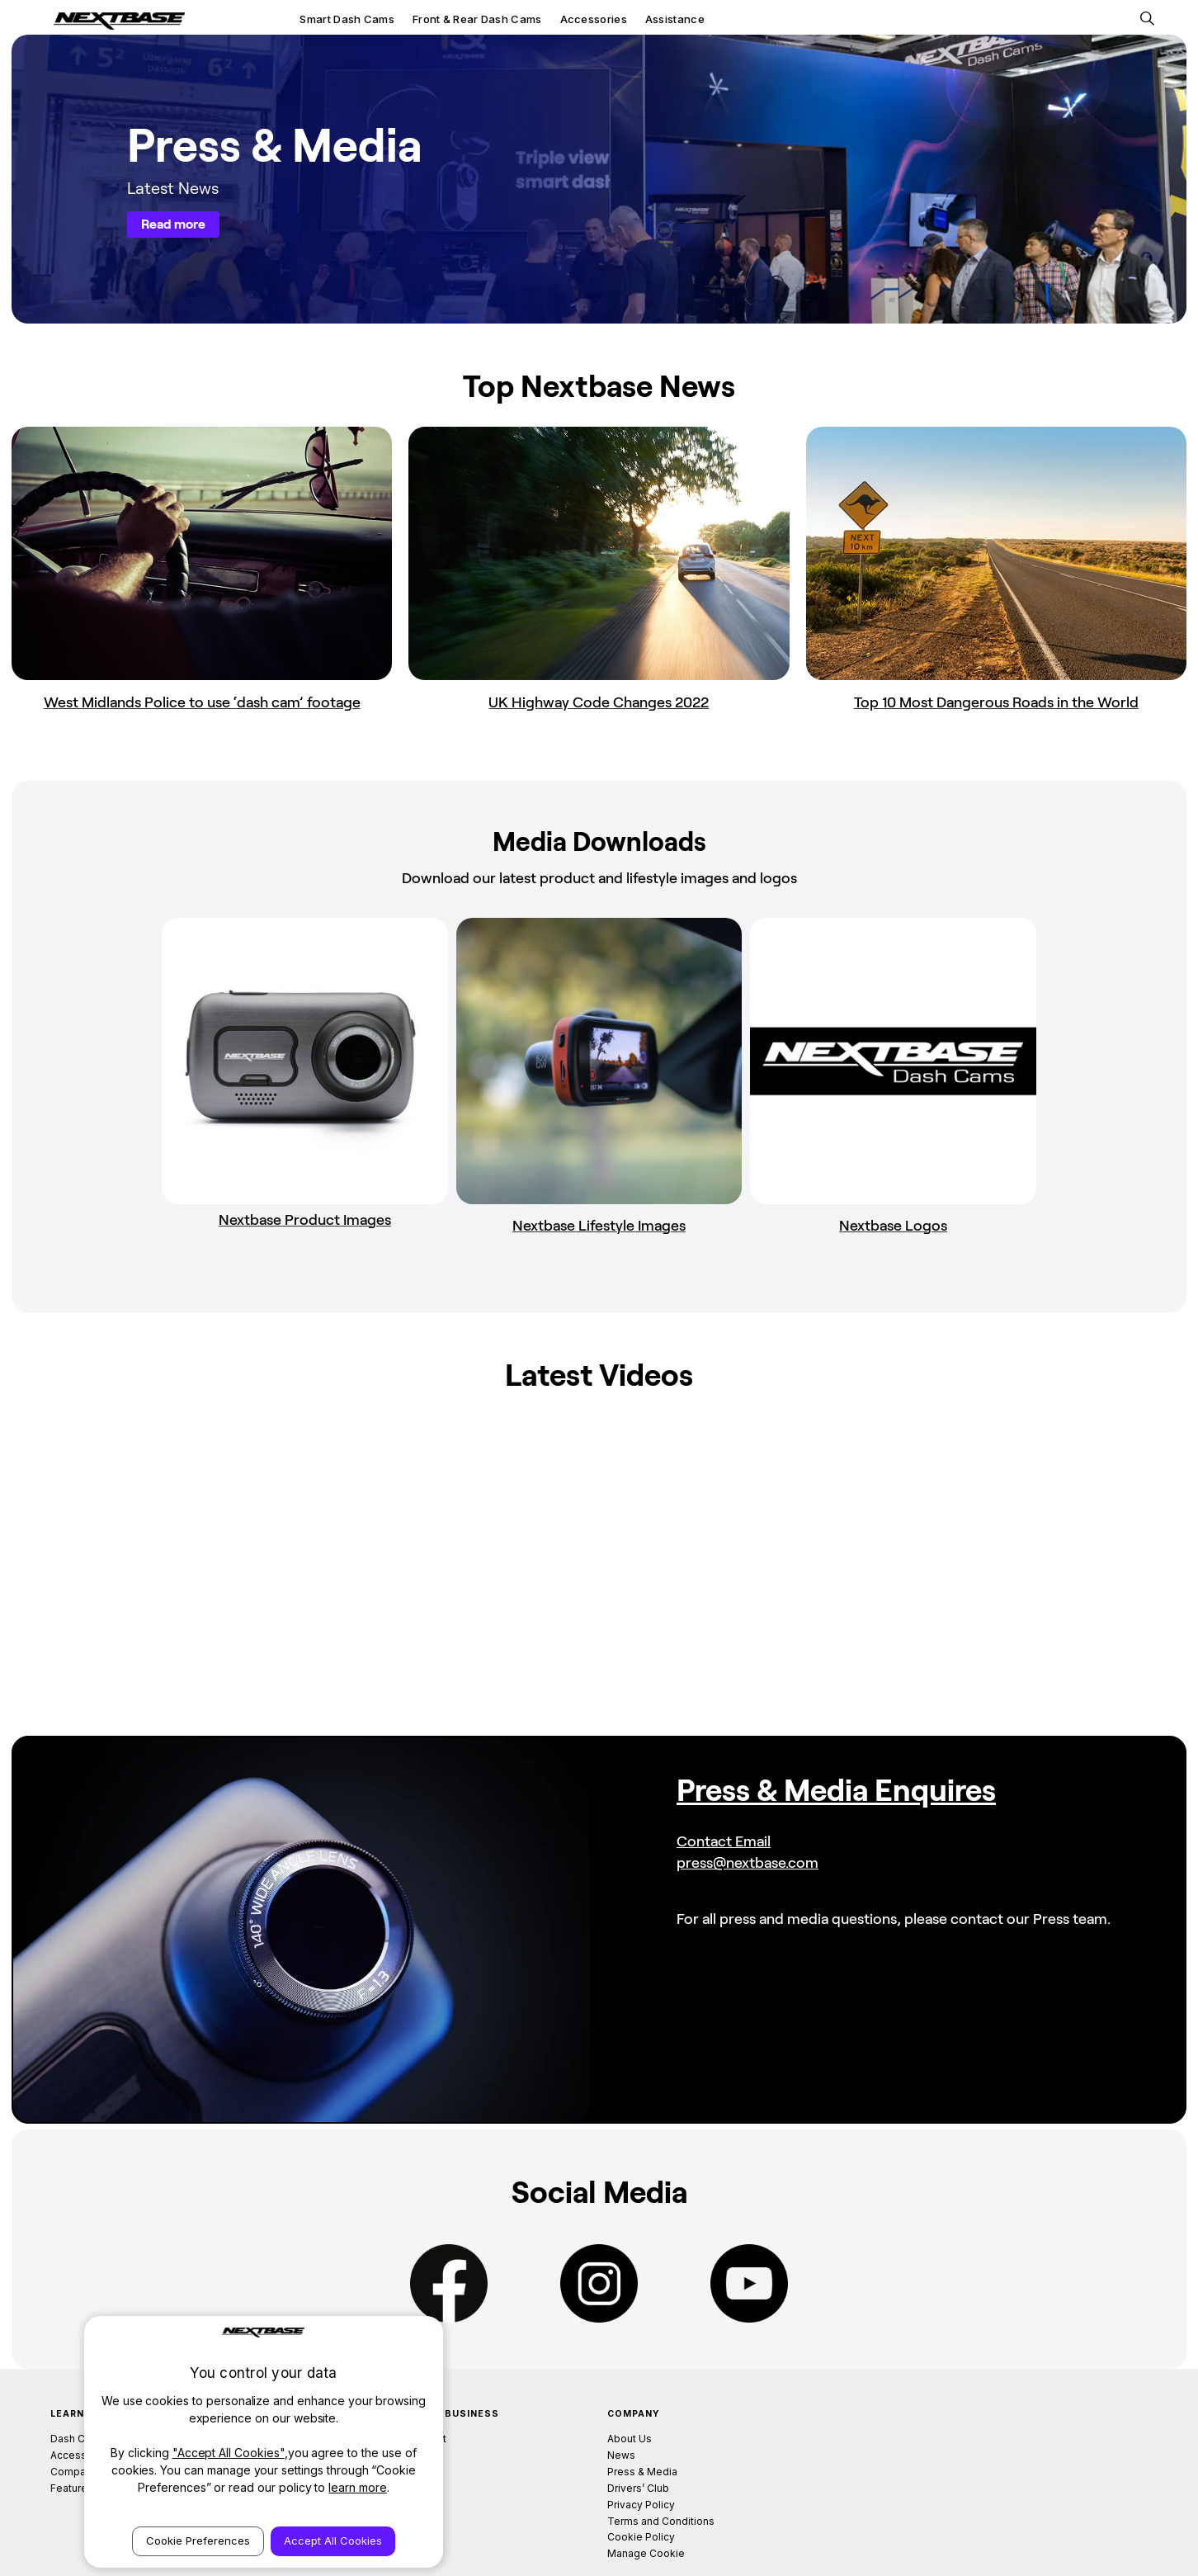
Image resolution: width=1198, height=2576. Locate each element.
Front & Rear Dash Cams (477, 19)
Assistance (675, 19)
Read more (173, 224)
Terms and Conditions (661, 2458)
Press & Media (642, 2409)
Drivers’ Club (638, 2425)
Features (71, 2425)
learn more (357, 2487)
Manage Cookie (646, 2491)
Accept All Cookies (333, 2540)
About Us (629, 2376)
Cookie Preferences (198, 2540)
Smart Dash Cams (347, 19)
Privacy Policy (641, 2442)
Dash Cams (78, 2376)
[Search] (1147, 19)
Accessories (593, 19)
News (621, 2393)
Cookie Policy (641, 2475)
